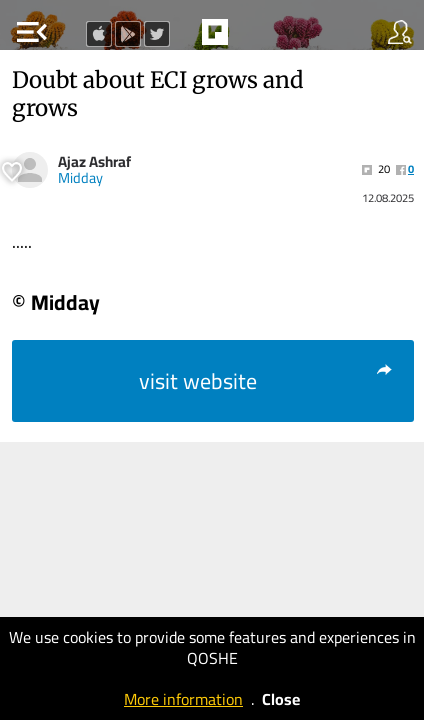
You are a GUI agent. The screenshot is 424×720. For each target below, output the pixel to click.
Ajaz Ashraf (94, 161)
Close (281, 699)
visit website (266, 381)
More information (183, 699)
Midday (80, 178)
